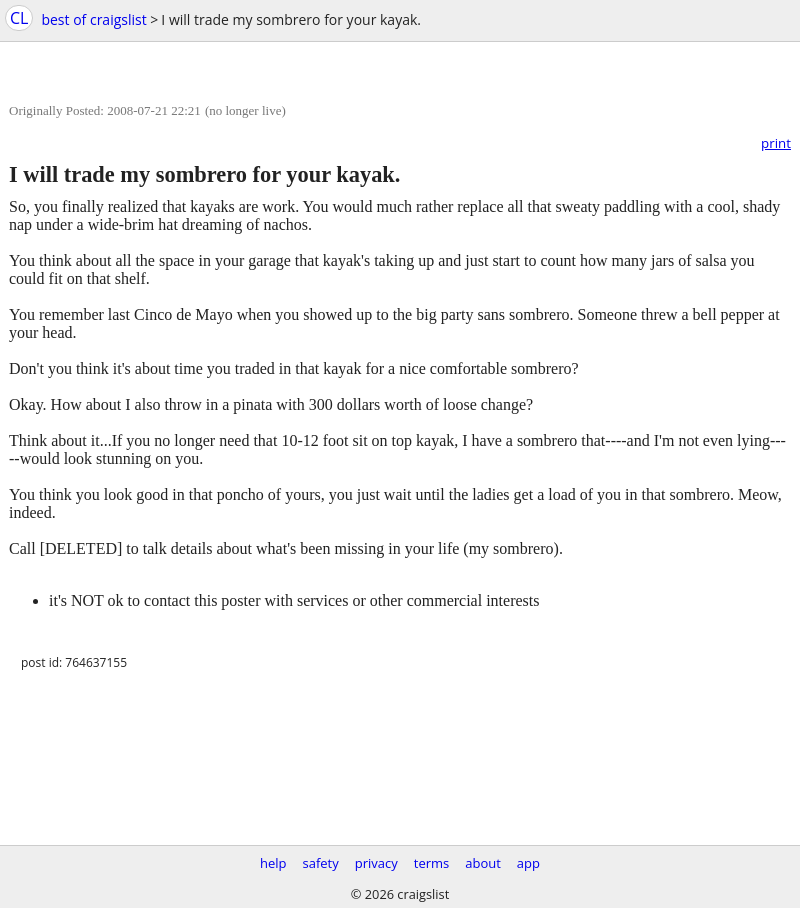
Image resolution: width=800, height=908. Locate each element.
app (528, 863)
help (273, 863)
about (483, 863)
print (776, 143)
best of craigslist (93, 19)
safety (321, 863)
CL (19, 18)
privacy (376, 863)
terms (431, 863)
